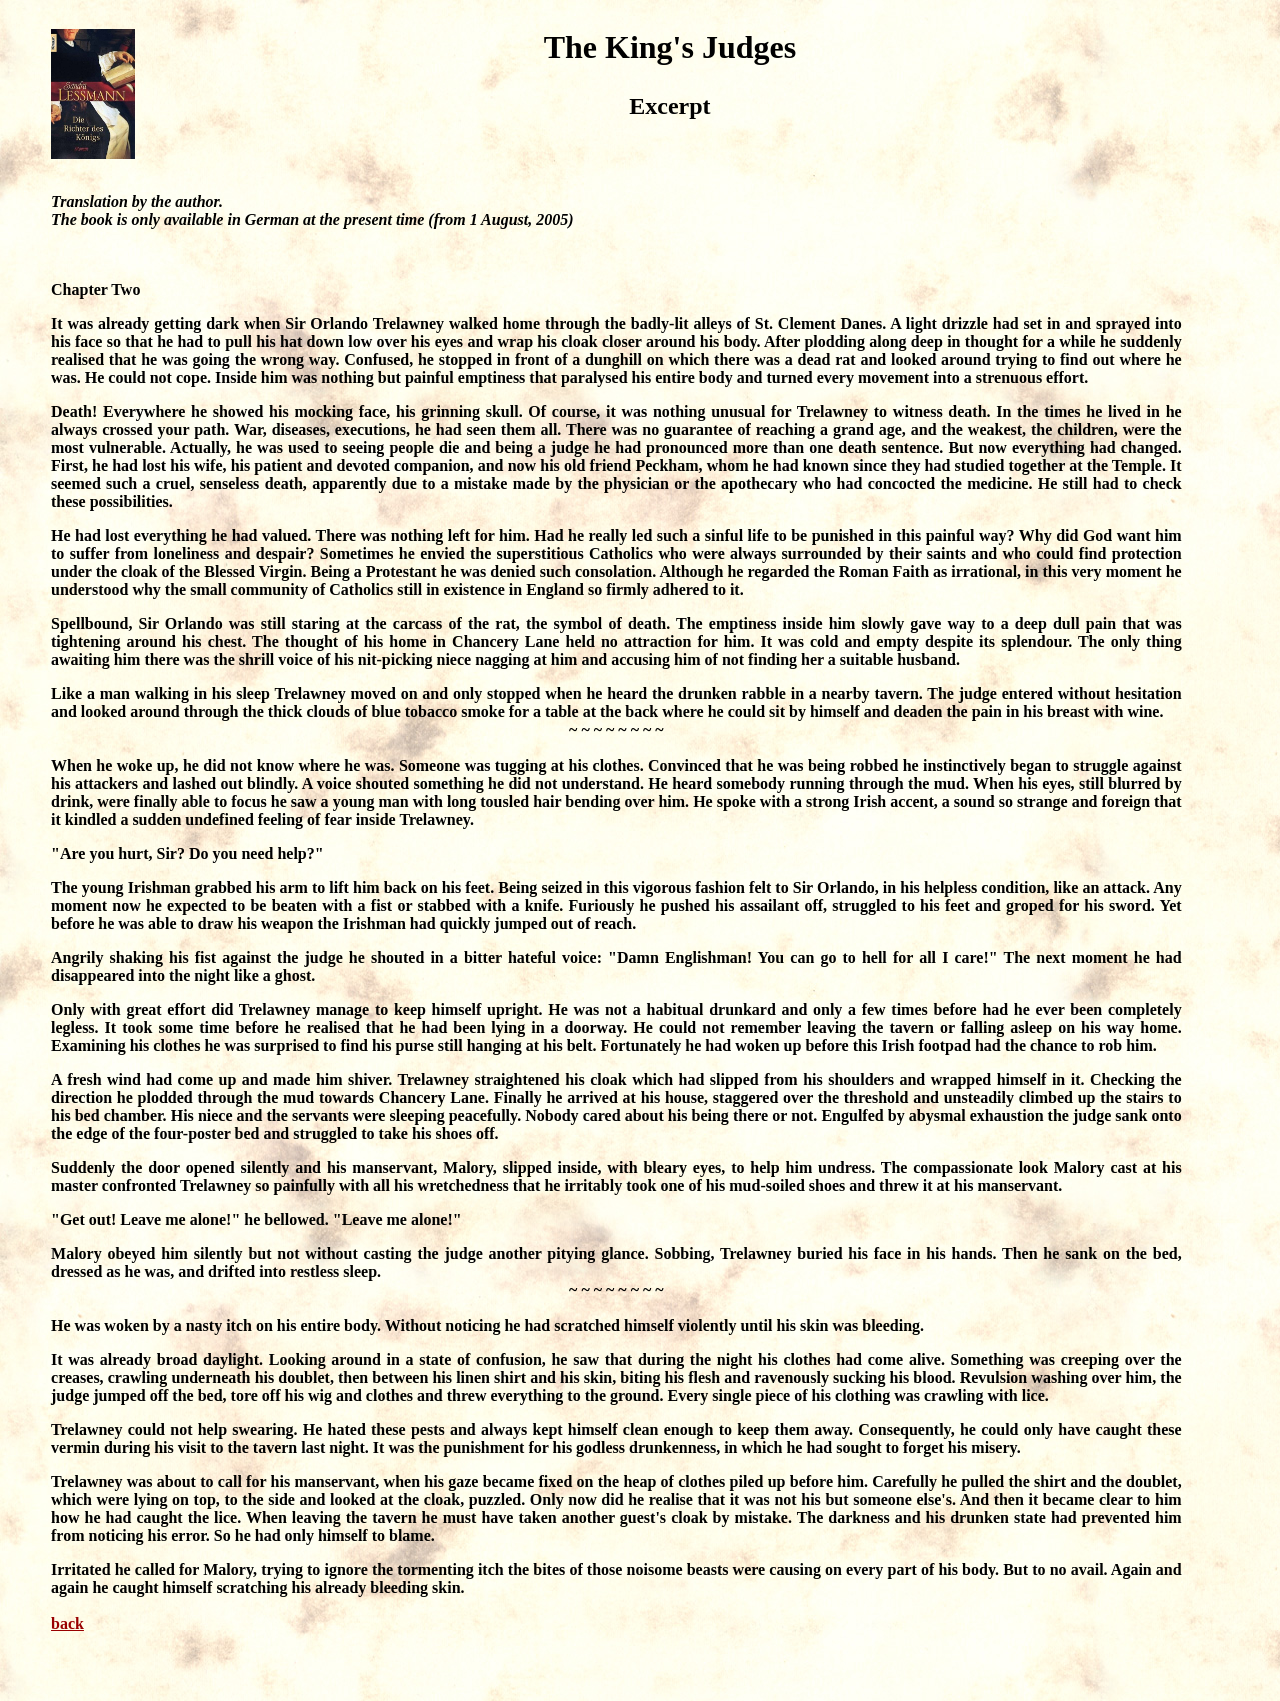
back (67, 1623)
